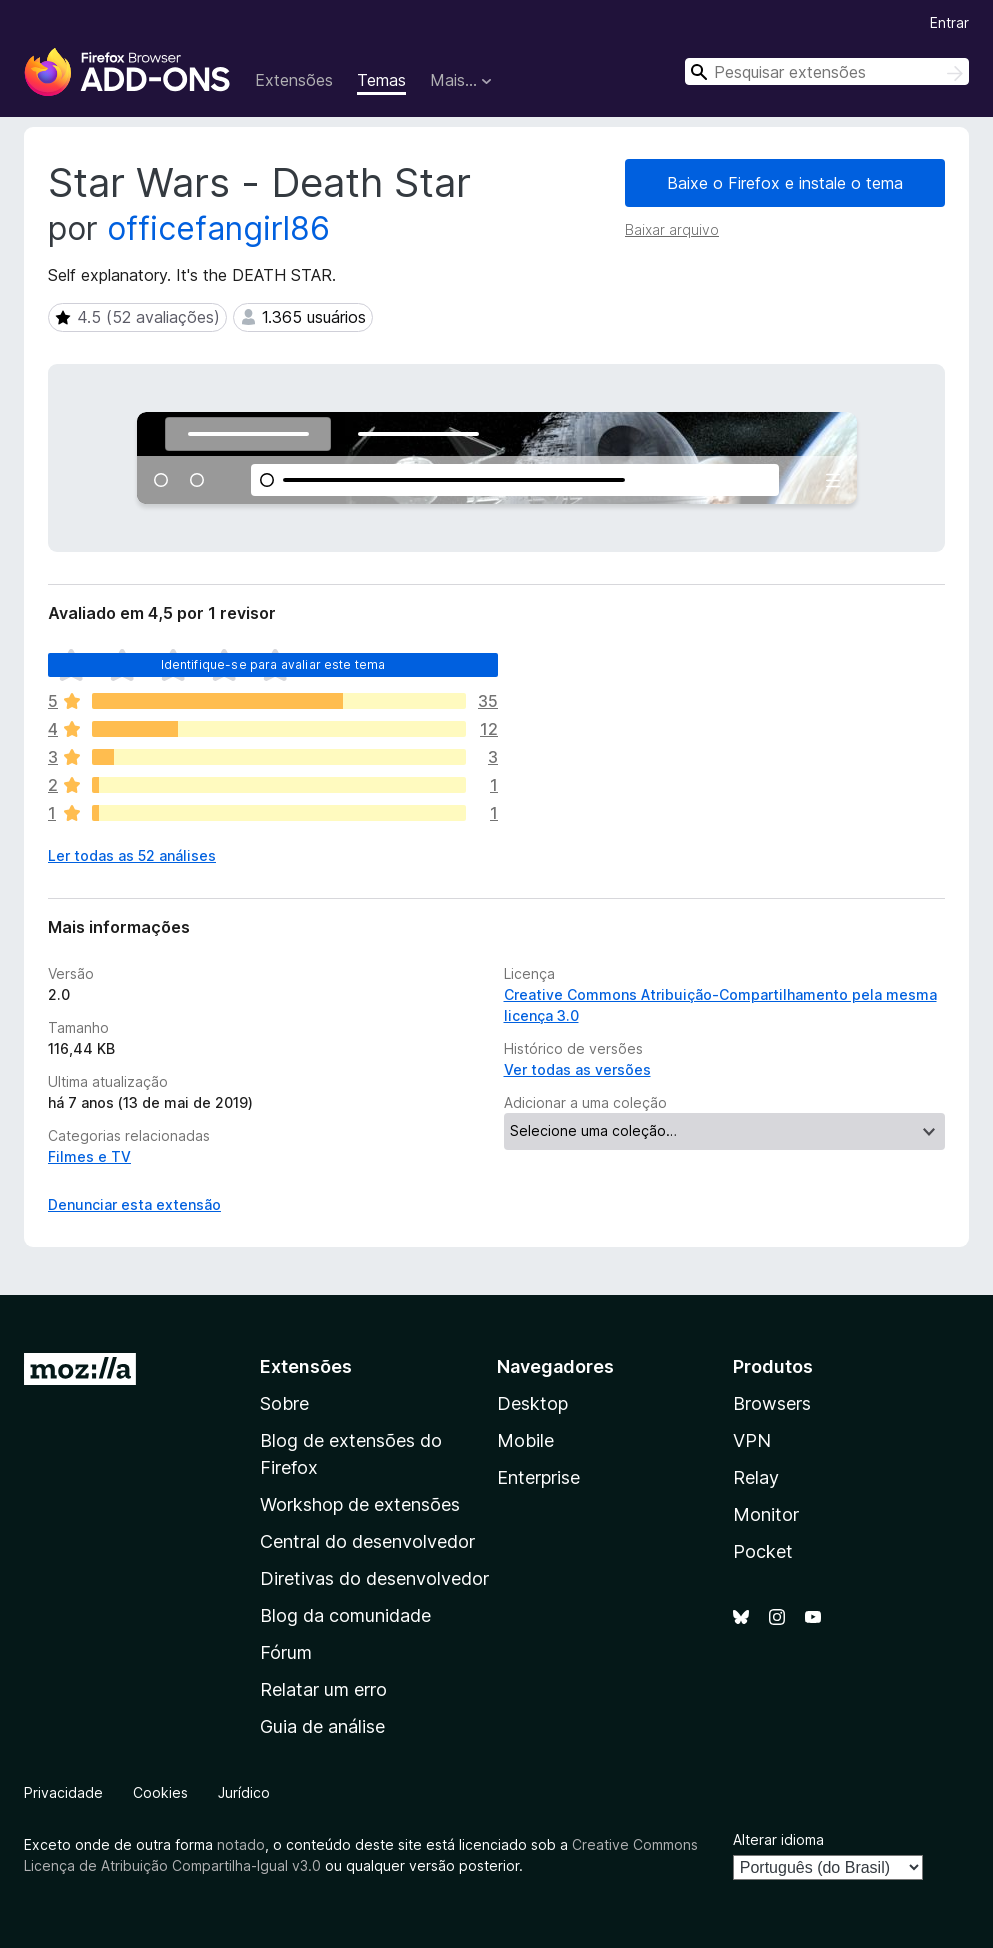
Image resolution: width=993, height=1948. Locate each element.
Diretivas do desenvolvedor (374, 1578)
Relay (756, 1477)
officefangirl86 (218, 228)
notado (241, 1844)
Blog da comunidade (345, 1615)
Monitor (766, 1514)
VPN (752, 1440)
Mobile (525, 1440)
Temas (381, 80)
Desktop (532, 1403)
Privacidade (63, 1792)
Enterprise (538, 1477)
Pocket (763, 1551)
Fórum (286, 1652)
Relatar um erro (323, 1689)
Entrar (949, 22)
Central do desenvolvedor (367, 1541)
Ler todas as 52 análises (132, 855)
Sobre (284, 1403)
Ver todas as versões (577, 1069)
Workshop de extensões (360, 1504)
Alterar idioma (778, 1839)
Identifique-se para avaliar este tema (273, 664)
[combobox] (827, 71)
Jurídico (244, 1792)
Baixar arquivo (672, 229)
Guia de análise (322, 1726)
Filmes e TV (89, 1156)
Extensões (294, 80)
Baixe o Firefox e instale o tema (785, 183)
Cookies (160, 1792)
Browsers (772, 1403)
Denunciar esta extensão (134, 1204)
